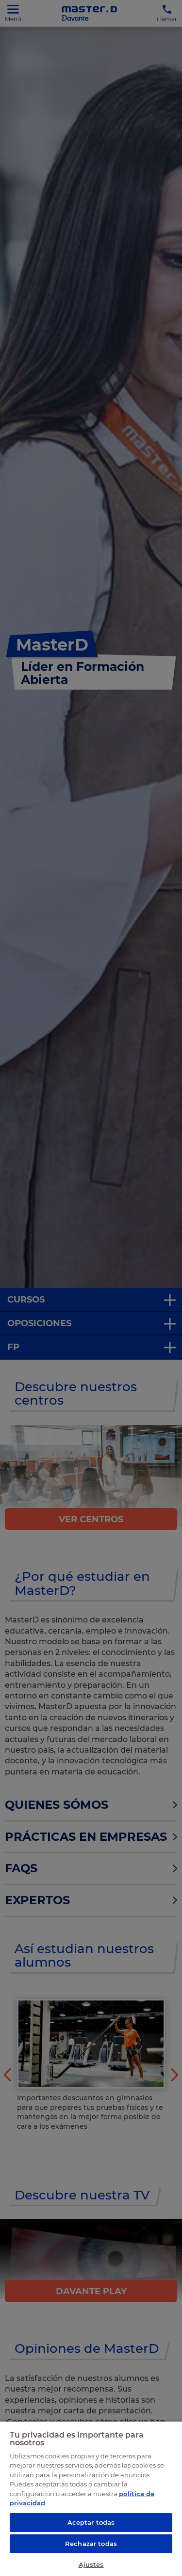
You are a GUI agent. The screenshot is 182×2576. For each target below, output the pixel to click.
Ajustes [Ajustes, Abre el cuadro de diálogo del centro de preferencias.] (91, 2564)
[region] (91, 2498)
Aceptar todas (91, 2522)
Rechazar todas (91, 2543)
